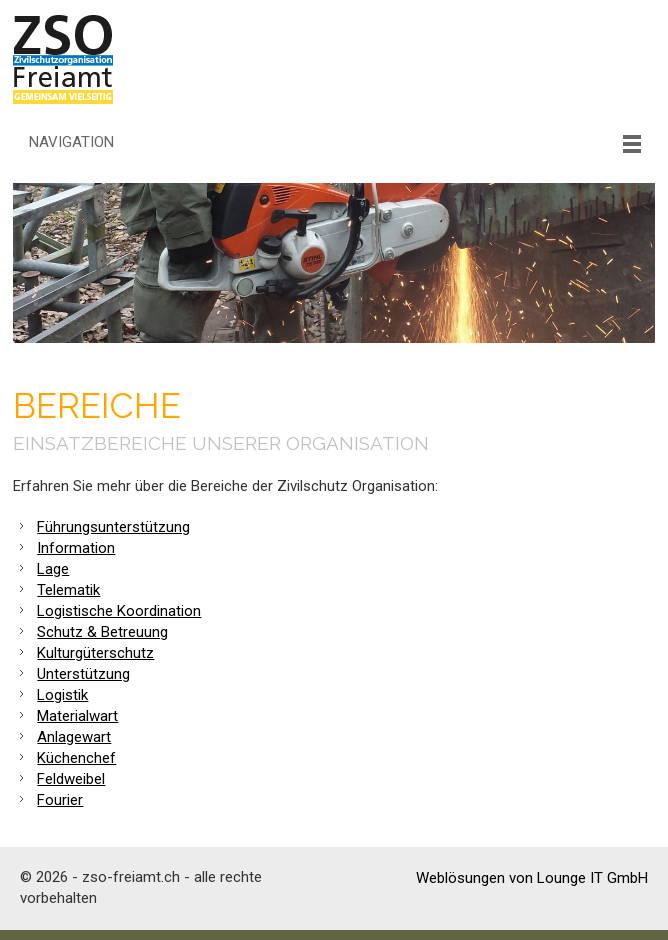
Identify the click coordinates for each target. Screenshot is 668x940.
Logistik (62, 695)
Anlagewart (74, 737)
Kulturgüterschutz (95, 653)
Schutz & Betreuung (102, 632)
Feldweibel (71, 779)
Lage (53, 569)
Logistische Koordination (119, 611)
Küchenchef (76, 758)
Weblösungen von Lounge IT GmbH (532, 878)
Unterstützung (83, 674)
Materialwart (77, 716)
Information (76, 548)
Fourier (60, 800)
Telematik (68, 590)
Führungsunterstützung (113, 527)
